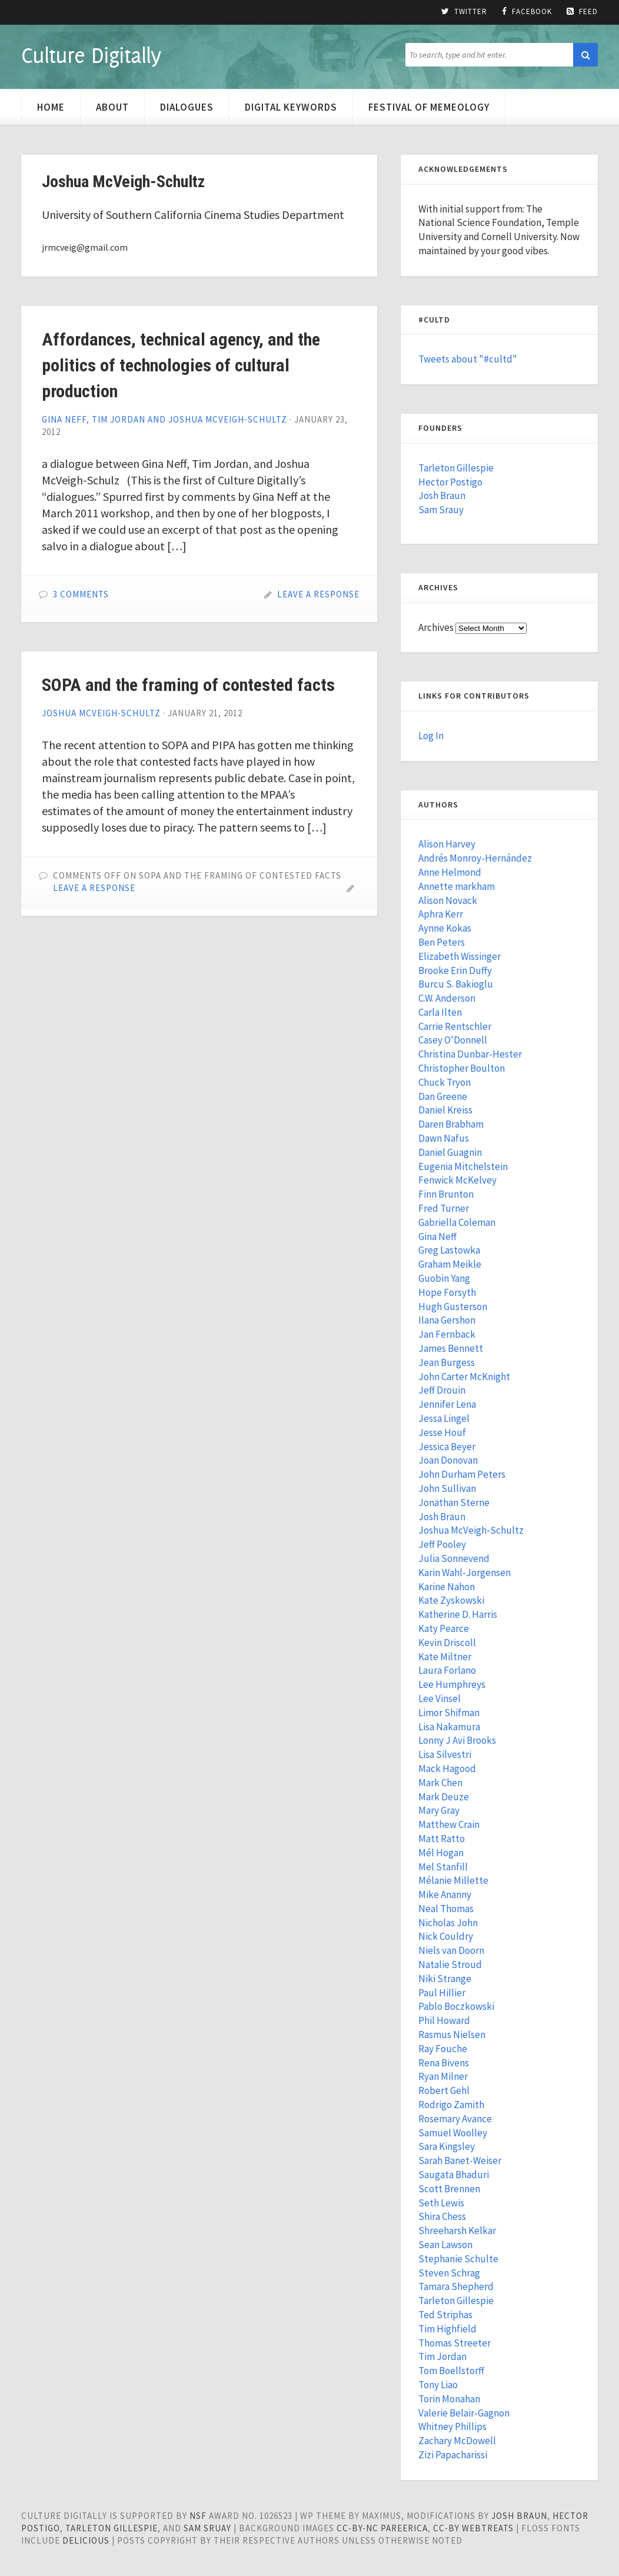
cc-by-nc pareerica (382, 2528)
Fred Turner (443, 1208)
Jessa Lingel (444, 1418)
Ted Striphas (445, 2314)
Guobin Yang (444, 1278)
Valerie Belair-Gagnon (464, 2413)
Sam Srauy (441, 509)
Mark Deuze (443, 1796)
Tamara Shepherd (456, 2286)
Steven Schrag (449, 2272)
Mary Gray (439, 1810)
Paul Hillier (441, 1992)
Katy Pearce (443, 1628)
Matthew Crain (449, 1824)
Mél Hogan (441, 1852)
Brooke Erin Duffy (455, 970)
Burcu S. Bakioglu (455, 984)
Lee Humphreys (451, 1684)
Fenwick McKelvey (457, 1180)
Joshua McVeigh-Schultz (101, 713)
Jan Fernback (446, 1334)
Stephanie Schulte (458, 2258)
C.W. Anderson (446, 998)
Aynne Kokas (444, 928)
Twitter (464, 11)
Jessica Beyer (446, 1446)
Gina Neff (437, 1236)
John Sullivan (447, 1488)
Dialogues (187, 107)
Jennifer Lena (447, 1404)
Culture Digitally (91, 55)
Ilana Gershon (446, 1320)
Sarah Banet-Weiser (459, 2160)
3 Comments (81, 594)
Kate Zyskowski (451, 1600)
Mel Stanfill (443, 1866)
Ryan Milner (443, 2076)
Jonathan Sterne (454, 1502)
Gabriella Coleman (456, 1222)
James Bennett (450, 1348)
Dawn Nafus (443, 1138)
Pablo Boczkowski (456, 2006)
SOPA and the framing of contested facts (188, 684)
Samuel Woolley (452, 2132)
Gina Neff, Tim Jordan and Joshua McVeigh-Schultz (164, 419)
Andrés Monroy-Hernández (475, 858)
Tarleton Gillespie (456, 467)
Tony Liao (438, 2384)
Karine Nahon (446, 1586)
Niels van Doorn (451, 1950)
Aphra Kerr (440, 914)
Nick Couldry (445, 1936)
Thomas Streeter (454, 2342)
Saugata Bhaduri (453, 2174)
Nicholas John (448, 1922)
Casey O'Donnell (452, 1039)
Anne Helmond (449, 872)
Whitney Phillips (452, 2426)
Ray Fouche (442, 2048)
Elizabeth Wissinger (459, 956)
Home (51, 107)
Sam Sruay (207, 2528)
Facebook (527, 11)
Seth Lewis (441, 2202)
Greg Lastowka (449, 1250)
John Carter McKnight (464, 1376)
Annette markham (456, 886)
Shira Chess (442, 2216)
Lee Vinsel (439, 1698)
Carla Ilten (440, 1012)
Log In (431, 735)
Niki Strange (444, 1978)
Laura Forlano (447, 1670)
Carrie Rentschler (454, 1026)
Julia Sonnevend (454, 1558)
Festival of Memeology (429, 107)
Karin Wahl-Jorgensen (464, 1572)
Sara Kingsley (446, 2146)
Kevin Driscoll (447, 1642)
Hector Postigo (450, 482)
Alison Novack (447, 900)
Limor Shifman (449, 1712)
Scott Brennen (449, 2188)
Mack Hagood (447, 1768)
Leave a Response (318, 594)
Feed (582, 11)
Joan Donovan (448, 1460)
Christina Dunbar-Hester (470, 1054)
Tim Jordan (442, 2356)
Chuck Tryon (444, 1082)
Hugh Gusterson (452, 1306)
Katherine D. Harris (457, 1614)
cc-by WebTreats (473, 2528)
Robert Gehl (444, 2090)
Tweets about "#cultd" (467, 359)
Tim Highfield (447, 2328)
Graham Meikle (449, 1264)
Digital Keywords (291, 107)
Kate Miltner (444, 1656)
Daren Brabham (451, 1124)
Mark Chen (440, 1782)
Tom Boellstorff (451, 2370)
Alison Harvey (446, 843)
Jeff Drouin (441, 1390)
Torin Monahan (449, 2398)
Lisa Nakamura (449, 1726)
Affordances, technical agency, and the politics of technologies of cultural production (181, 365)
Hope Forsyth (447, 1292)
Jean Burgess (446, 1362)
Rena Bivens (443, 2062)
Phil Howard (444, 2020)
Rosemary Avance (455, 2118)
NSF (198, 2515)
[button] (585, 55)
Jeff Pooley (442, 1544)
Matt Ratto (441, 1838)
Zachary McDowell (457, 2440)
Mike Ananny (444, 1894)
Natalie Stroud (450, 1964)
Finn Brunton (446, 1194)
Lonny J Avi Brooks (457, 1740)
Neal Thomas (446, 1908)
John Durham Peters (461, 1474)
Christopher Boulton (461, 1068)
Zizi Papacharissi (452, 2454)
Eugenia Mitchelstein (463, 1166)
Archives (436, 627)
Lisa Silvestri (444, 1754)
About (112, 107)
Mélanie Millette (453, 1880)
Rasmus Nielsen (451, 2034)
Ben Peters (441, 942)
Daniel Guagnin (450, 1152)
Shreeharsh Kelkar (457, 2230)
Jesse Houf (442, 1432)
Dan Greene (442, 1096)
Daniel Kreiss (445, 1109)
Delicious (85, 2540)
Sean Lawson (445, 2244)
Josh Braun (441, 495)
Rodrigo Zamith (451, 2104)
